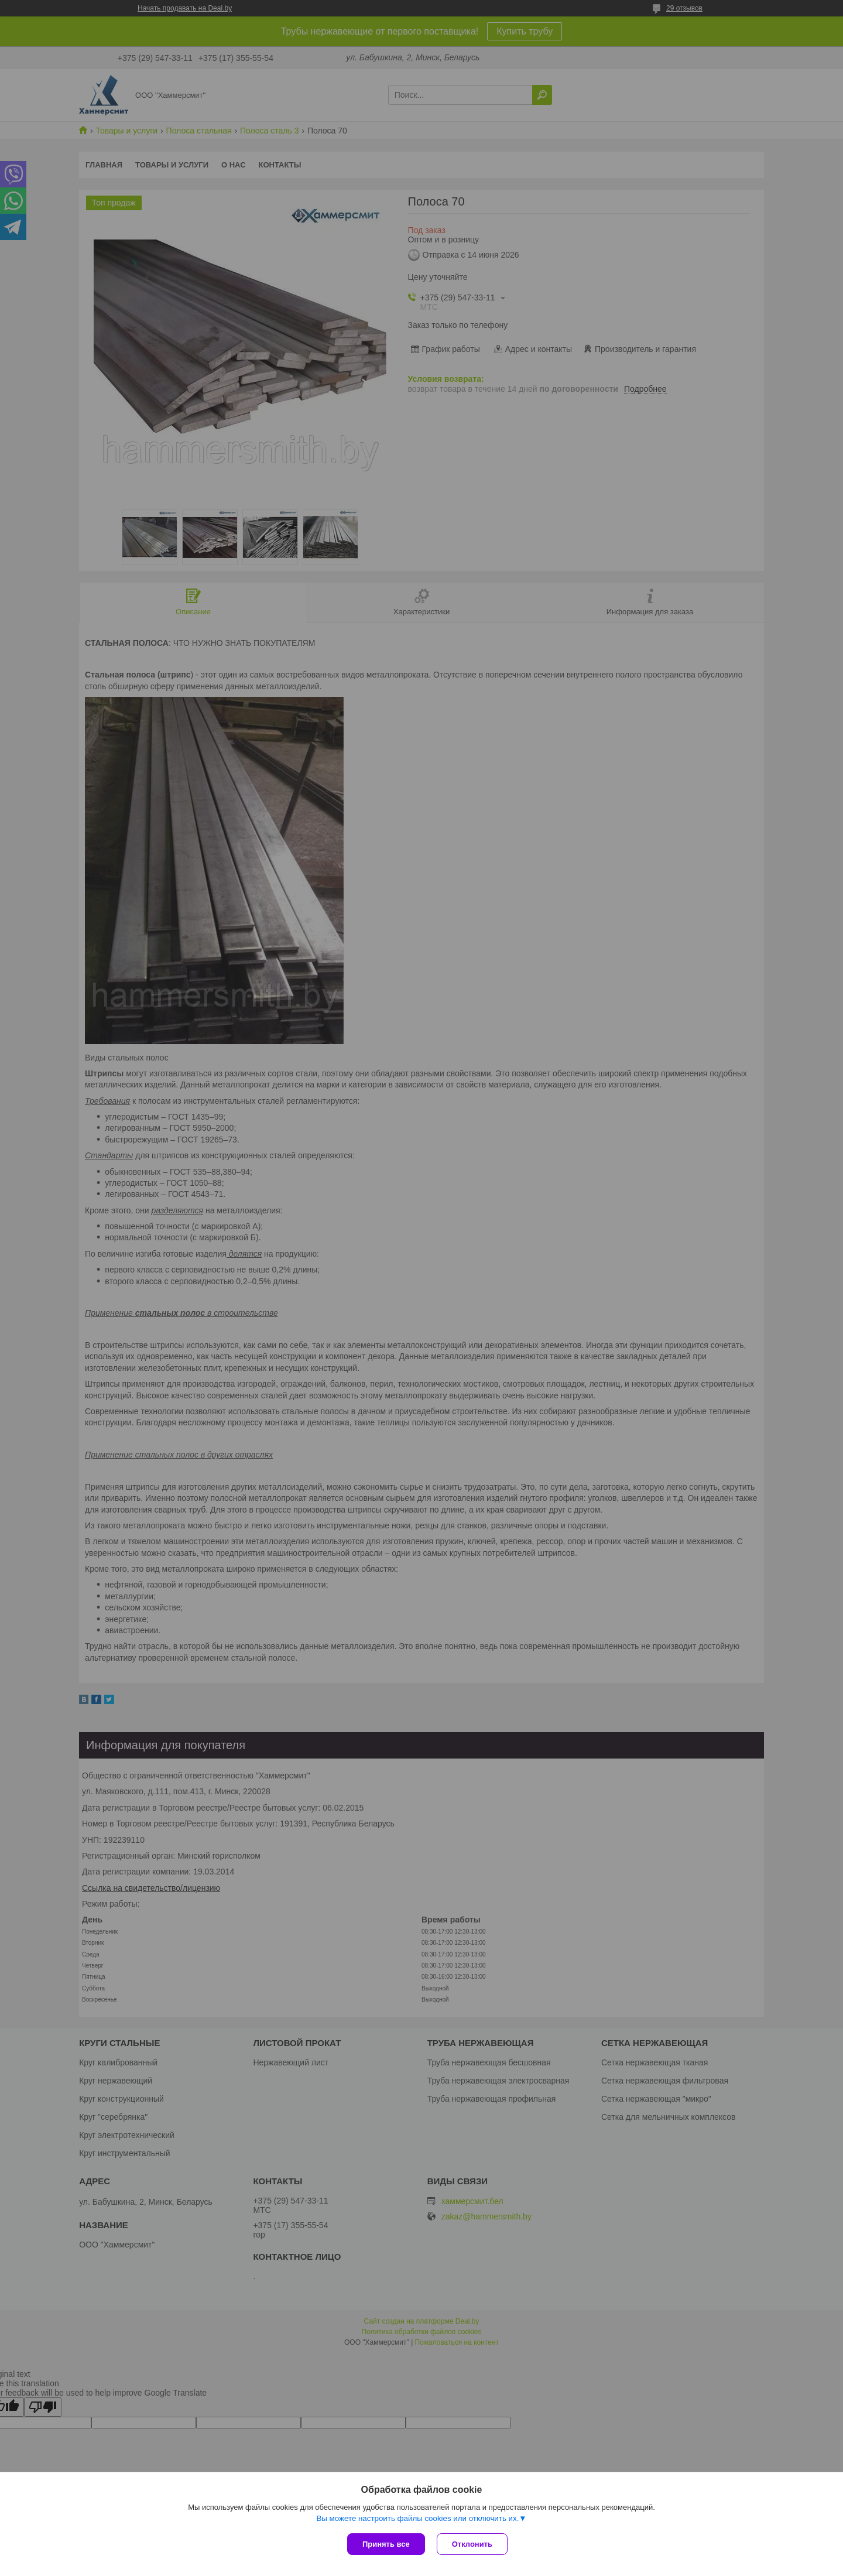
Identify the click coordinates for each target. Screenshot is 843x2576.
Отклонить (472, 2544)
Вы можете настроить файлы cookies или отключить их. (417, 2518)
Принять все (386, 2544)
